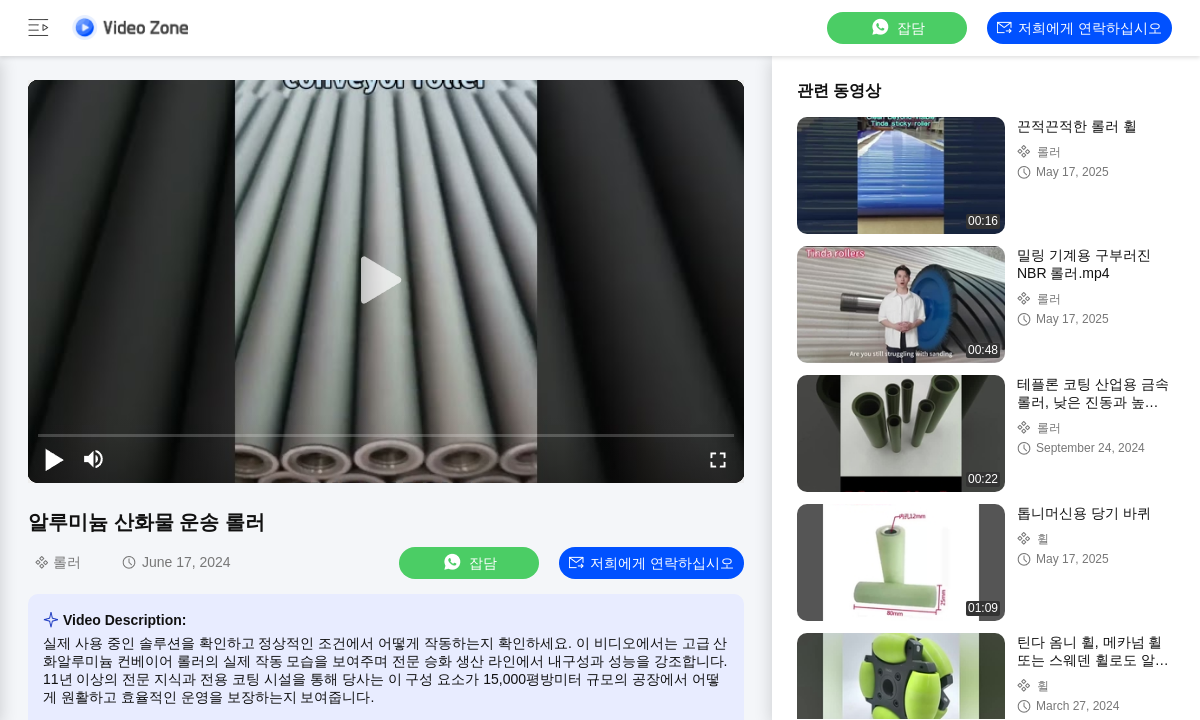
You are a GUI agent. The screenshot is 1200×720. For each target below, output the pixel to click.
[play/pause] (54, 459)
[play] (386, 281)
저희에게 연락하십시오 (1079, 28)
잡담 (897, 27)
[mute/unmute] (94, 459)
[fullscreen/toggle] (718, 459)
